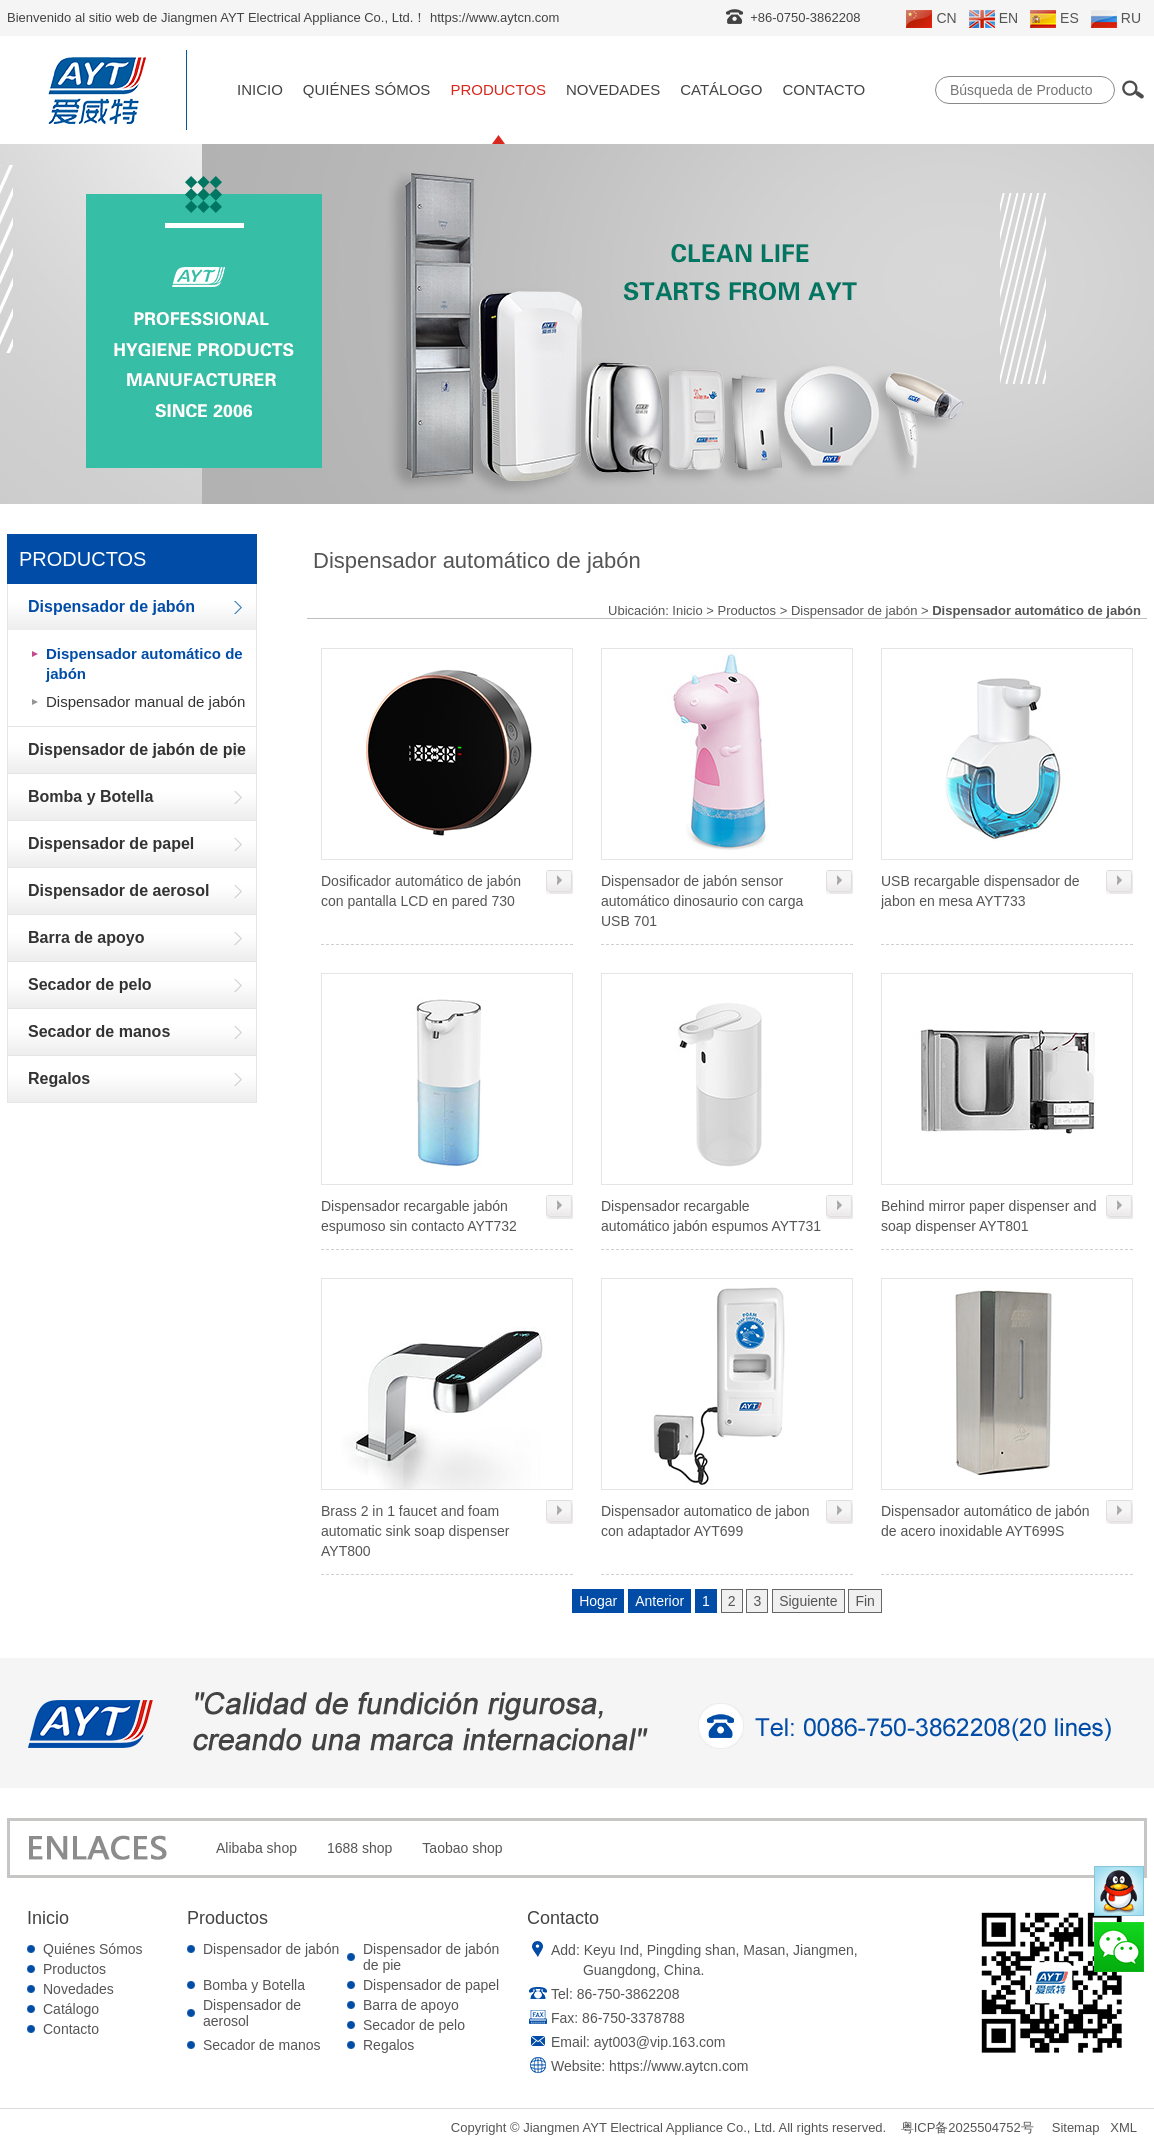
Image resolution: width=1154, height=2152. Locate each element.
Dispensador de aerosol (252, 2013)
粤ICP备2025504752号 (967, 2127)
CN (931, 19)
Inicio (260, 89)
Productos (498, 89)
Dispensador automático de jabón (144, 663)
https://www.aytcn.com (678, 2066)
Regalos (388, 2045)
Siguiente (808, 1601)
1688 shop (359, 1848)
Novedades (613, 89)
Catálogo (721, 89)
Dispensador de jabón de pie (431, 1957)
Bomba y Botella (254, 1985)
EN (993, 19)
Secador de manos (262, 2045)
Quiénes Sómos (367, 89)
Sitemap (1076, 2127)
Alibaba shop (256, 1848)
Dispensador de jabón (854, 610)
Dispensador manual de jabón (145, 701)
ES (1054, 19)
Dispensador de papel (431, 1985)
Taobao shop (462, 1848)
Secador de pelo (414, 2025)
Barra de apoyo (411, 2005)
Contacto (823, 89)
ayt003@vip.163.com (660, 2042)
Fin (864, 1601)
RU (1116, 19)
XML (1123, 2127)
